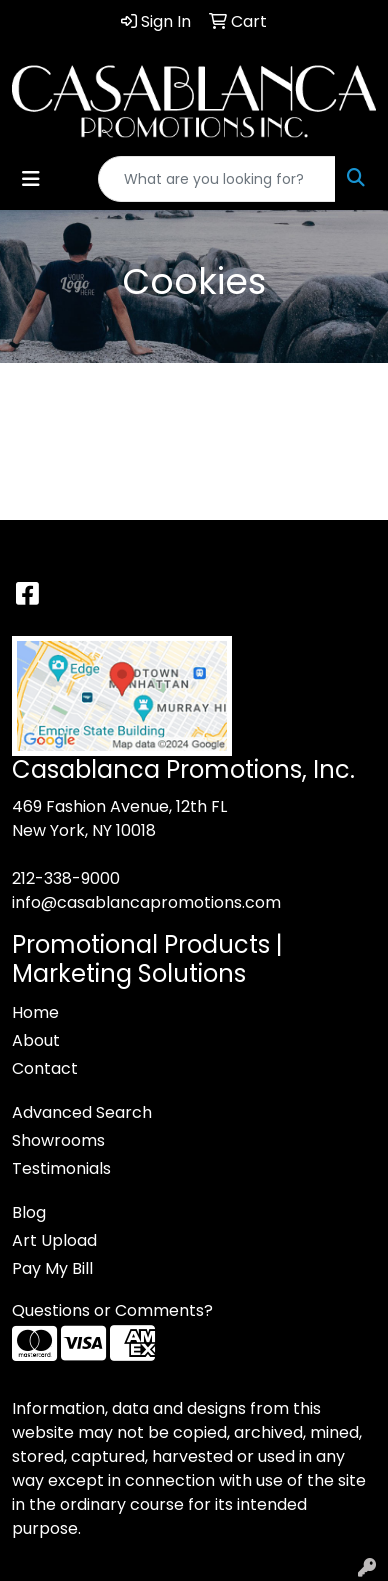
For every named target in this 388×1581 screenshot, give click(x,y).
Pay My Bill (52, 1268)
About (36, 1040)
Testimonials (61, 1168)
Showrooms (58, 1140)
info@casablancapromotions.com (146, 902)
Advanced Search (82, 1112)
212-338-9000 (66, 878)
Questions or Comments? (112, 1310)
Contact (45, 1068)
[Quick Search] (217, 179)
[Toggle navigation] (31, 179)
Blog (29, 1212)
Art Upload (54, 1240)
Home (35, 1012)
